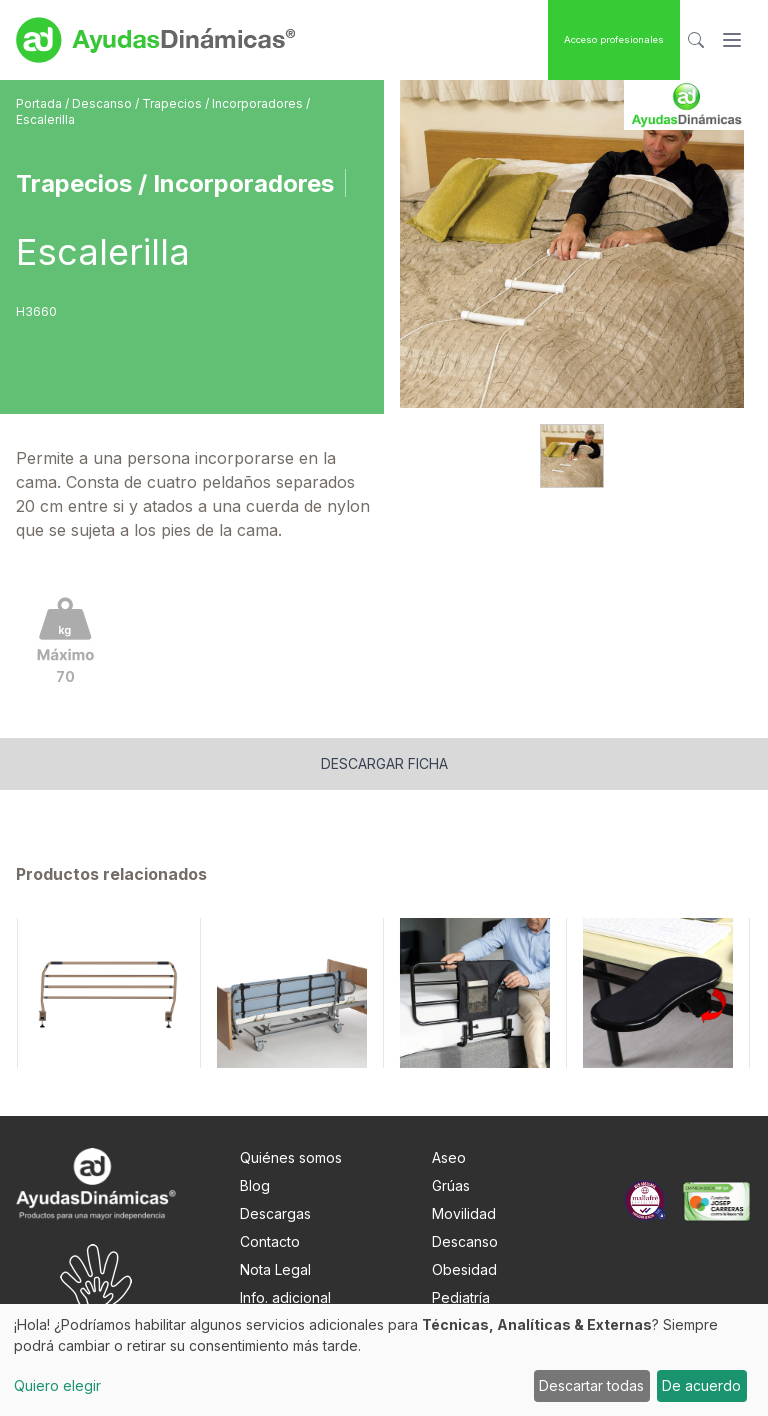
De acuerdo (701, 1385)
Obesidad (464, 1269)
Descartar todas (591, 1385)
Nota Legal (275, 1269)
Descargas (275, 1213)
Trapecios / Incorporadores (224, 103)
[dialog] (384, 1360)
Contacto (270, 1241)
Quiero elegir (57, 1385)
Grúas (451, 1185)
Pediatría (461, 1297)
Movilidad (464, 1213)
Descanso (103, 103)
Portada (40, 103)
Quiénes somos (291, 1157)
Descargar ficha (384, 763)
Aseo (449, 1157)
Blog (255, 1185)
